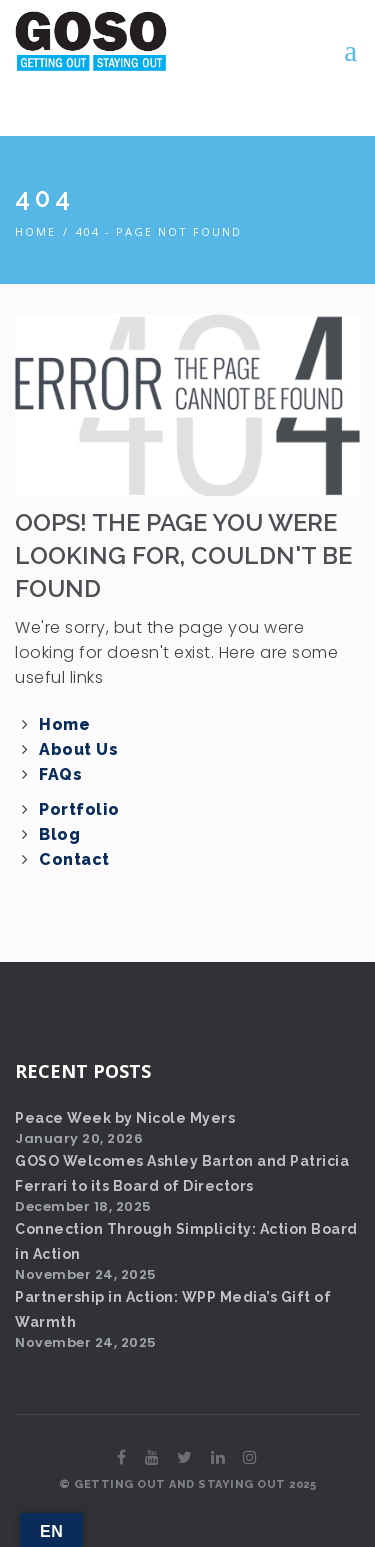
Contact (74, 859)
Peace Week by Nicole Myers (125, 1118)
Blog (59, 834)
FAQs (60, 774)
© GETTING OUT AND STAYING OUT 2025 (187, 1484)
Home (35, 231)
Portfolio (79, 809)
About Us (78, 749)
